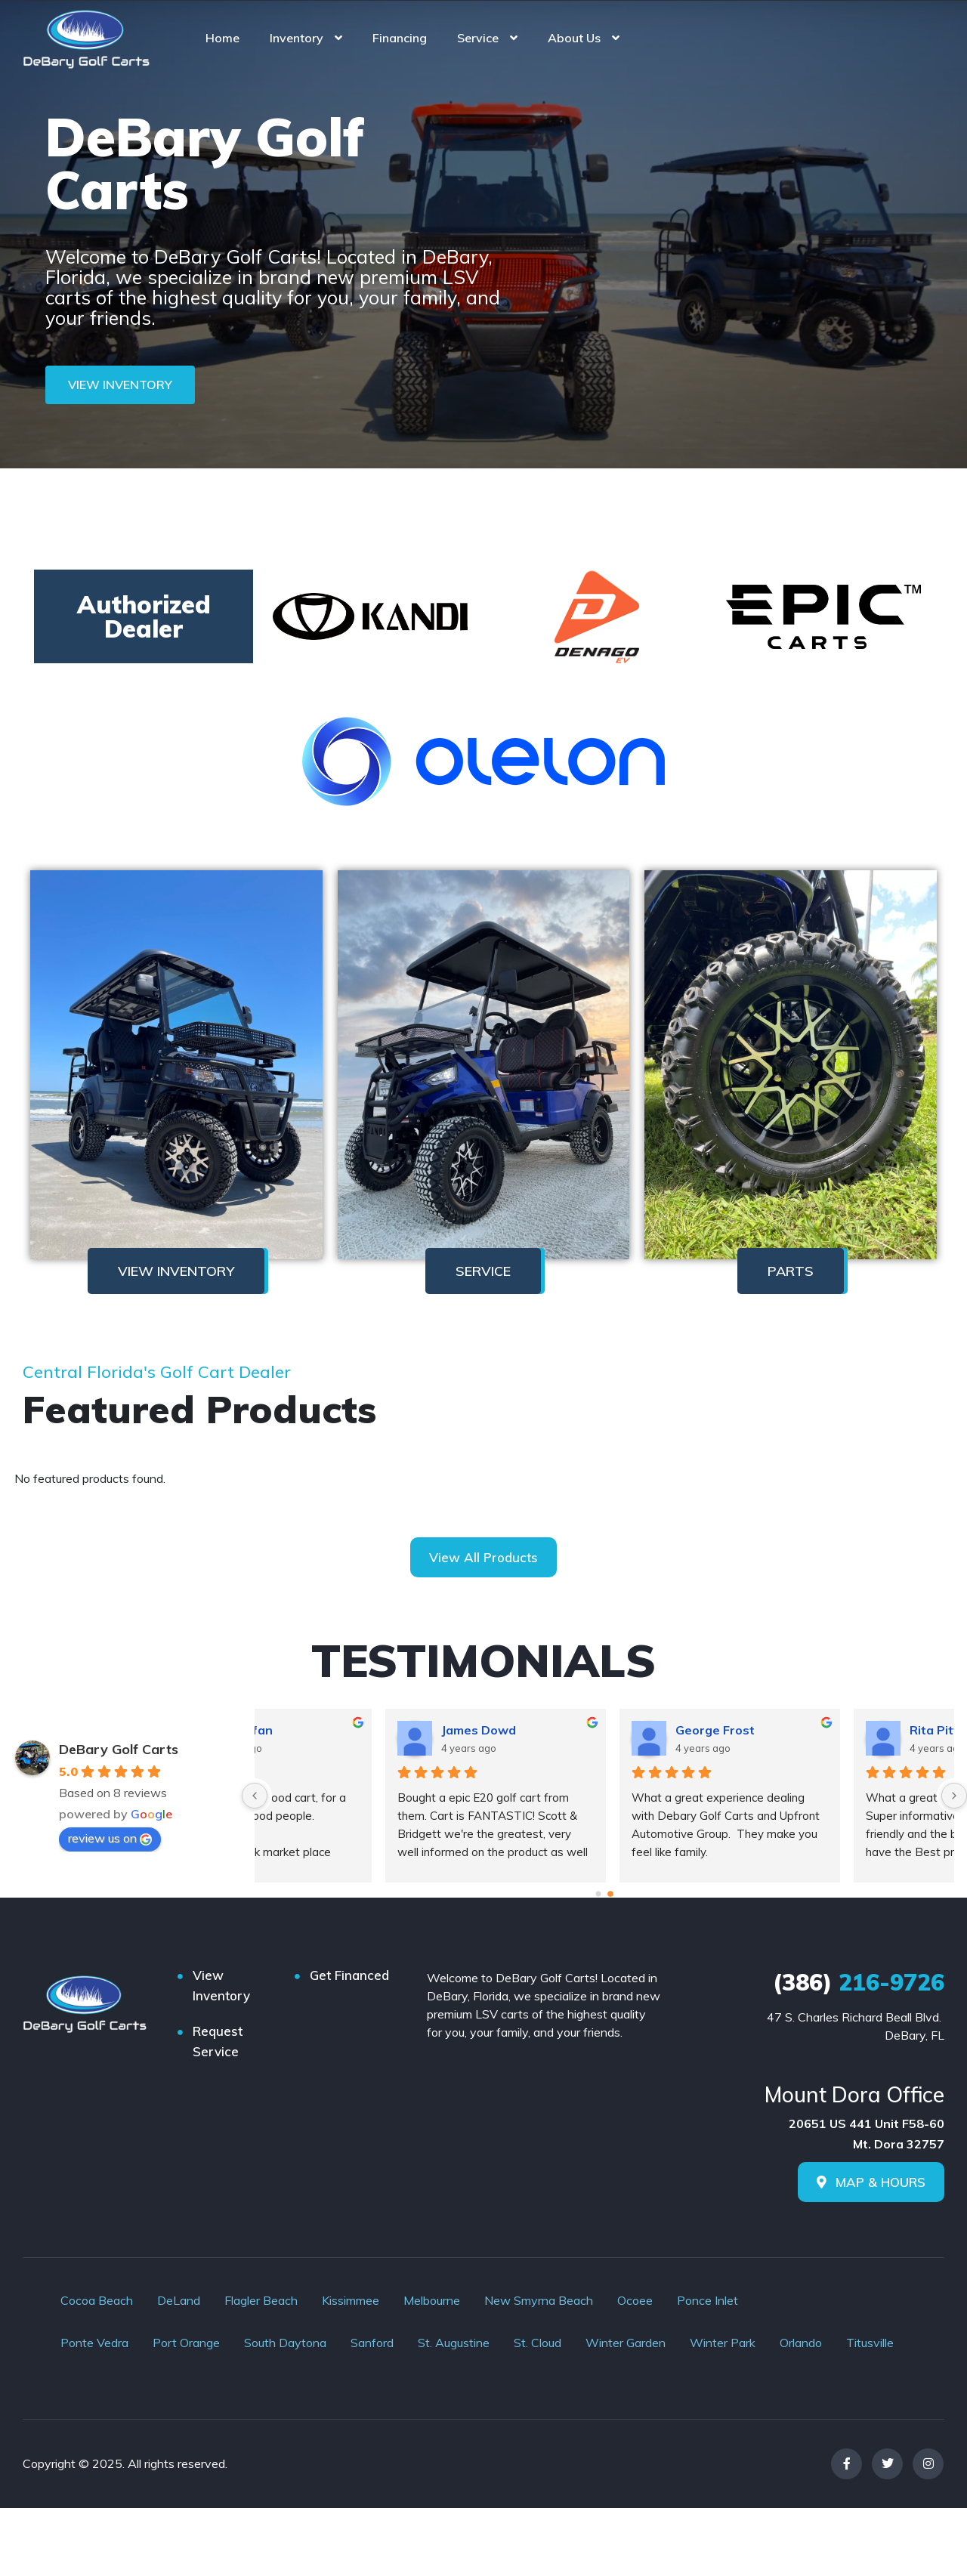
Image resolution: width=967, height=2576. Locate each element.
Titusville (870, 2342)
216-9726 (858, 1982)
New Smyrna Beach (538, 2300)
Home (222, 37)
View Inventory (221, 1985)
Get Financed (349, 1975)
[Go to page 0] (598, 1895)
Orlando (801, 2342)
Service (478, 37)
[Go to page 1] (610, 1894)
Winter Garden (625, 2342)
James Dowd (821, 1729)
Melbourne (431, 2300)
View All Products (483, 1557)
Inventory (296, 37)
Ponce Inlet (707, 2300)
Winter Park (722, 2342)
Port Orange (186, 2342)
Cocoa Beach (96, 2300)
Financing (399, 37)
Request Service (218, 2041)
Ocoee (635, 2300)
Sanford (372, 2342)
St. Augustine (454, 2342)
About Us (574, 37)
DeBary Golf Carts (118, 1749)
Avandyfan (583, 1729)
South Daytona (285, 2342)
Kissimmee (350, 2300)
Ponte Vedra (94, 2342)
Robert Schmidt (362, 1729)
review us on (110, 1838)
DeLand (178, 2300)
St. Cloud (537, 2342)
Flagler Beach (261, 2300)
